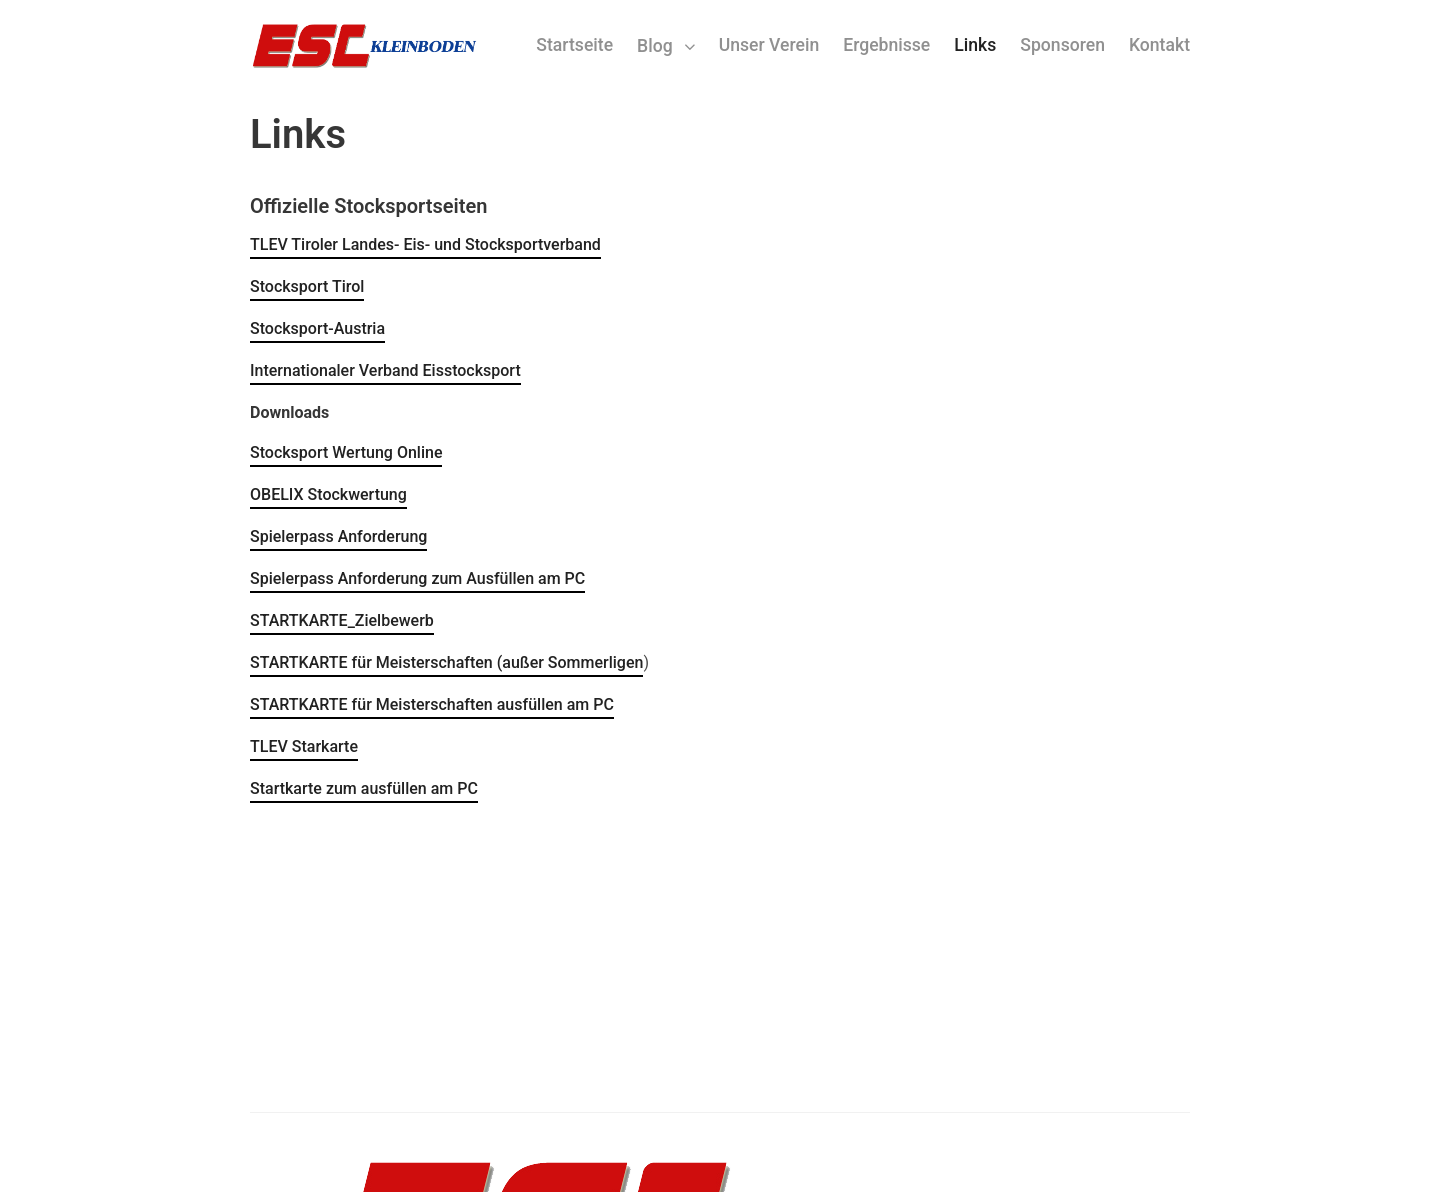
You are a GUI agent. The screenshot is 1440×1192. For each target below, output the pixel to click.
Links (975, 45)
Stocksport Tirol (307, 286)
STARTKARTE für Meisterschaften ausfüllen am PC (432, 704)
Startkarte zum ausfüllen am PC (364, 788)
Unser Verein (769, 45)
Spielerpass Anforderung (338, 536)
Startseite (574, 45)
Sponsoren (1062, 45)
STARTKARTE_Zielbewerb (342, 620)
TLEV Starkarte (304, 746)
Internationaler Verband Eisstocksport (385, 370)
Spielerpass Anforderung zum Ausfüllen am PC (417, 578)
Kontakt (1159, 45)
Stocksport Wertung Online (346, 452)
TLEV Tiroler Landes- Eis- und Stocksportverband (425, 244)
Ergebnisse (886, 45)
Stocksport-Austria (317, 328)
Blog (655, 46)
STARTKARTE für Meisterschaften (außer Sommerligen (446, 662)
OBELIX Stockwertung (328, 494)
